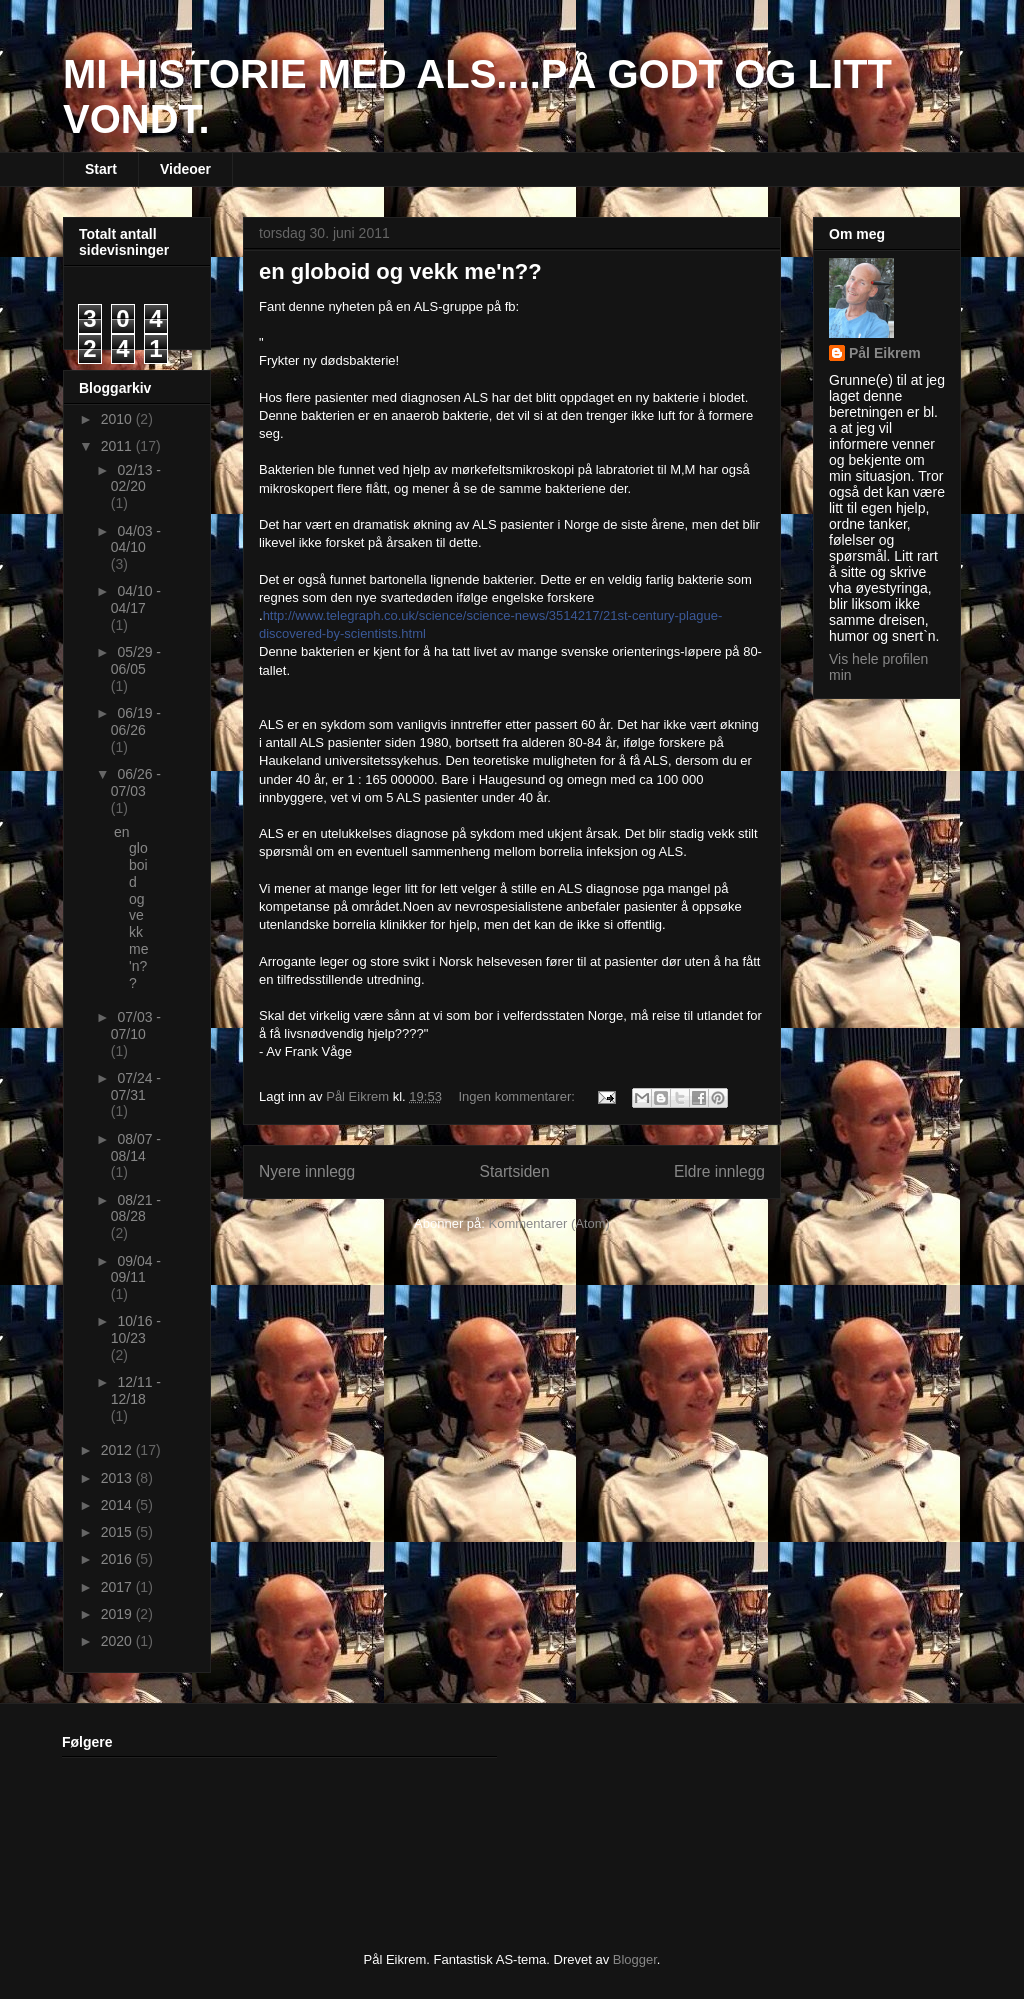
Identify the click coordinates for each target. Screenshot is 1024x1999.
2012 (118, 1450)
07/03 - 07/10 (136, 1025)
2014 (118, 1505)
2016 (118, 1559)
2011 (118, 446)
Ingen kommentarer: (519, 1096)
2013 (118, 1478)
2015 (118, 1532)
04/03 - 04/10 (136, 539)
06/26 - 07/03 (136, 782)
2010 (118, 419)
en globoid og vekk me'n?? (400, 271)
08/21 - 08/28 (136, 1208)
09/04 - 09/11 (136, 1269)
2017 (118, 1587)
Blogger (635, 1959)
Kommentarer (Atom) (549, 1223)
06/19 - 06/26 (136, 721)
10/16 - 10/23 (136, 1329)
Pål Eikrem (885, 353)
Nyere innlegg (307, 1171)
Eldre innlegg (719, 1171)
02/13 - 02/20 (136, 478)
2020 (118, 1641)
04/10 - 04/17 (136, 599)
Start (101, 169)
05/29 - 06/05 (136, 660)
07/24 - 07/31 (136, 1086)
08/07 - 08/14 (136, 1147)
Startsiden (514, 1171)
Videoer (185, 169)
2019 (118, 1614)
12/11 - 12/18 (136, 1390)
